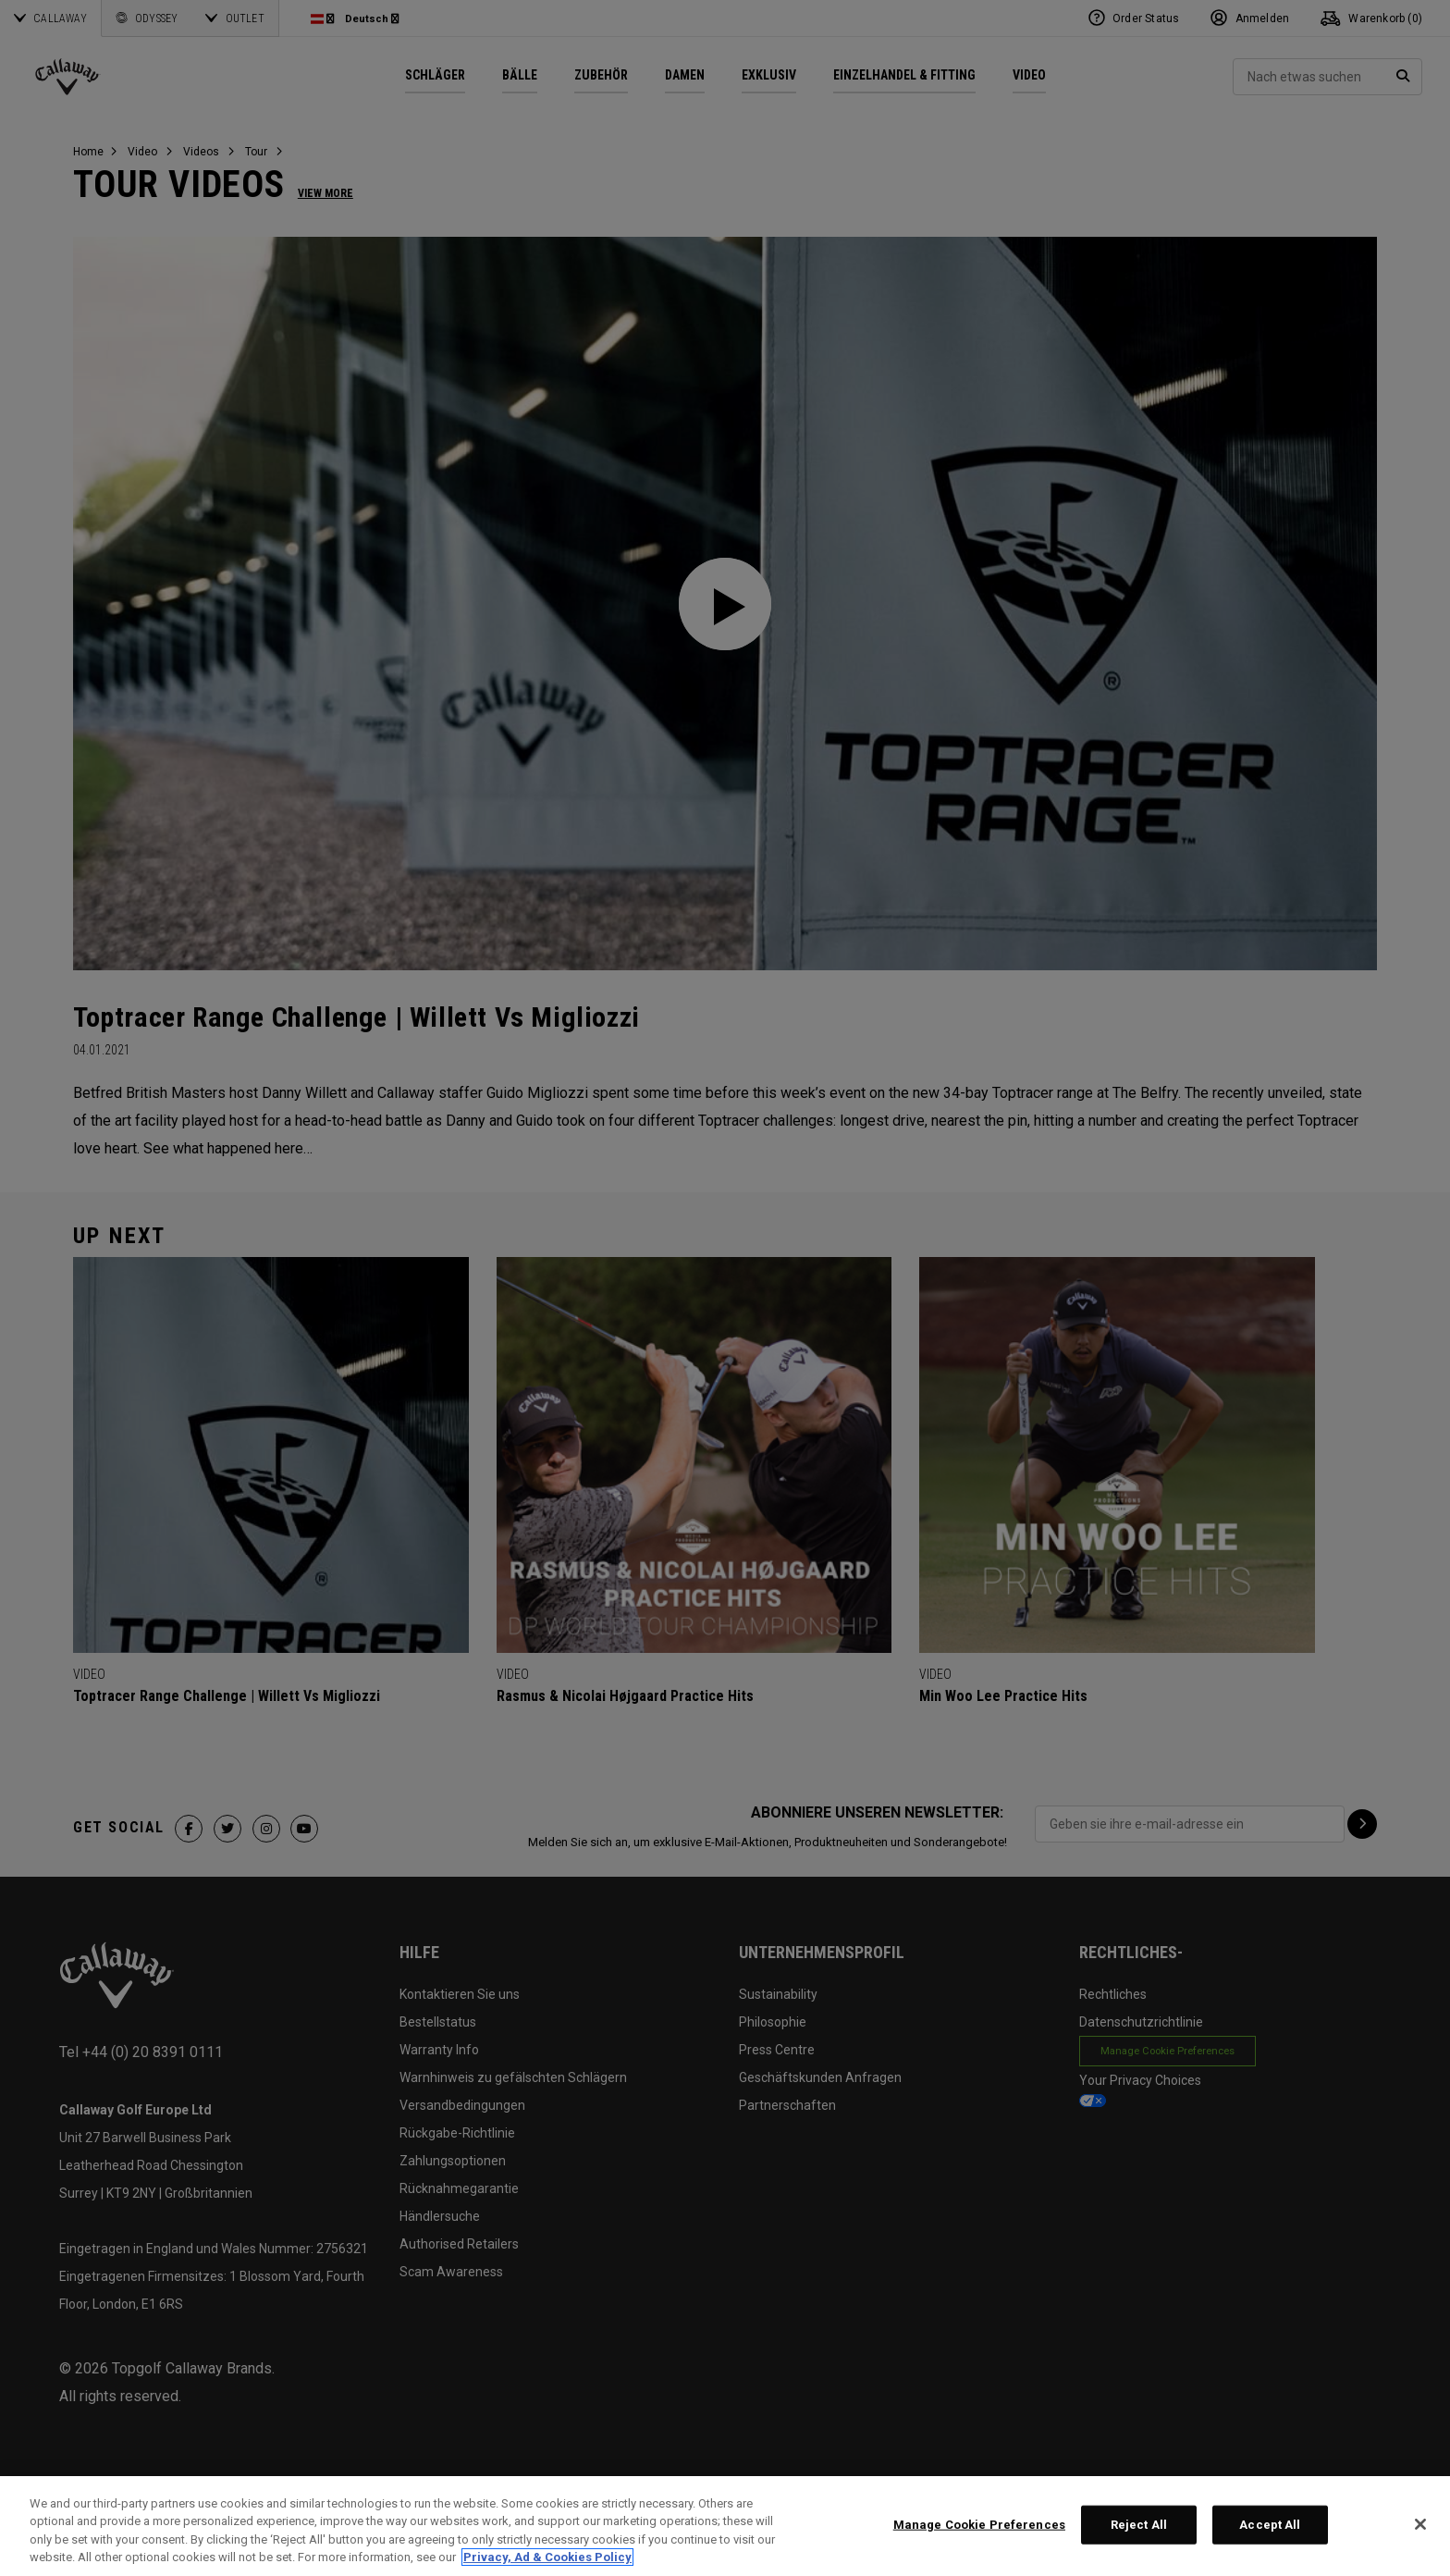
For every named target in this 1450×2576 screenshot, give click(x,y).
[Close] (1420, 2524)
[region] (725, 2526)
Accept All (1269, 2525)
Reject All (1139, 2525)
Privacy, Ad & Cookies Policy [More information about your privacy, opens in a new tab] (547, 2557)
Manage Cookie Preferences (979, 2525)
